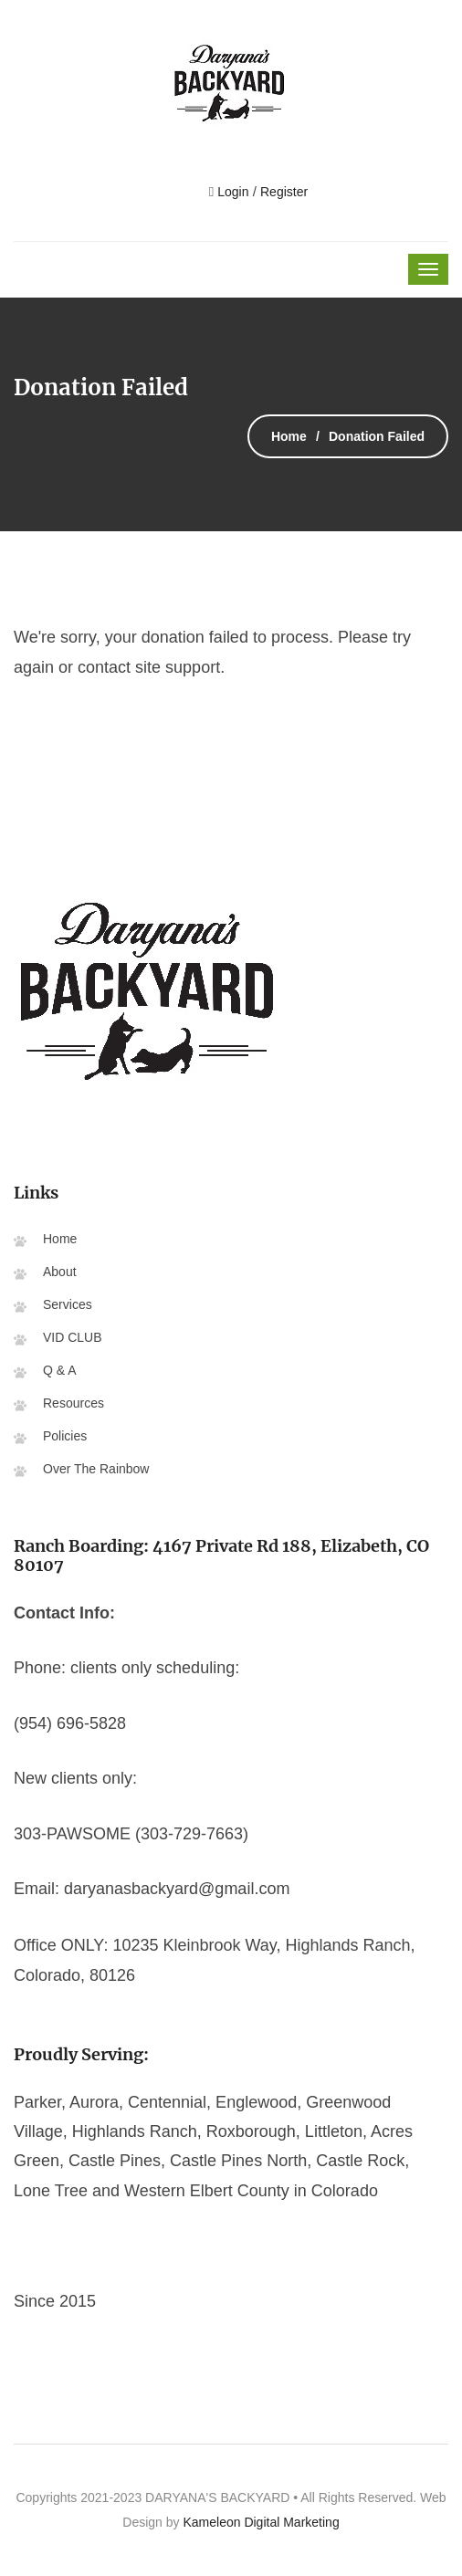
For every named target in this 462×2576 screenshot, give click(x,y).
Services (67, 1304)
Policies (65, 1436)
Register (284, 191)
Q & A (60, 1370)
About (60, 1271)
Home (289, 436)
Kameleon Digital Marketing (261, 2522)
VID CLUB (72, 1337)
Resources (73, 1403)
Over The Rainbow (96, 1468)
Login (231, 191)
